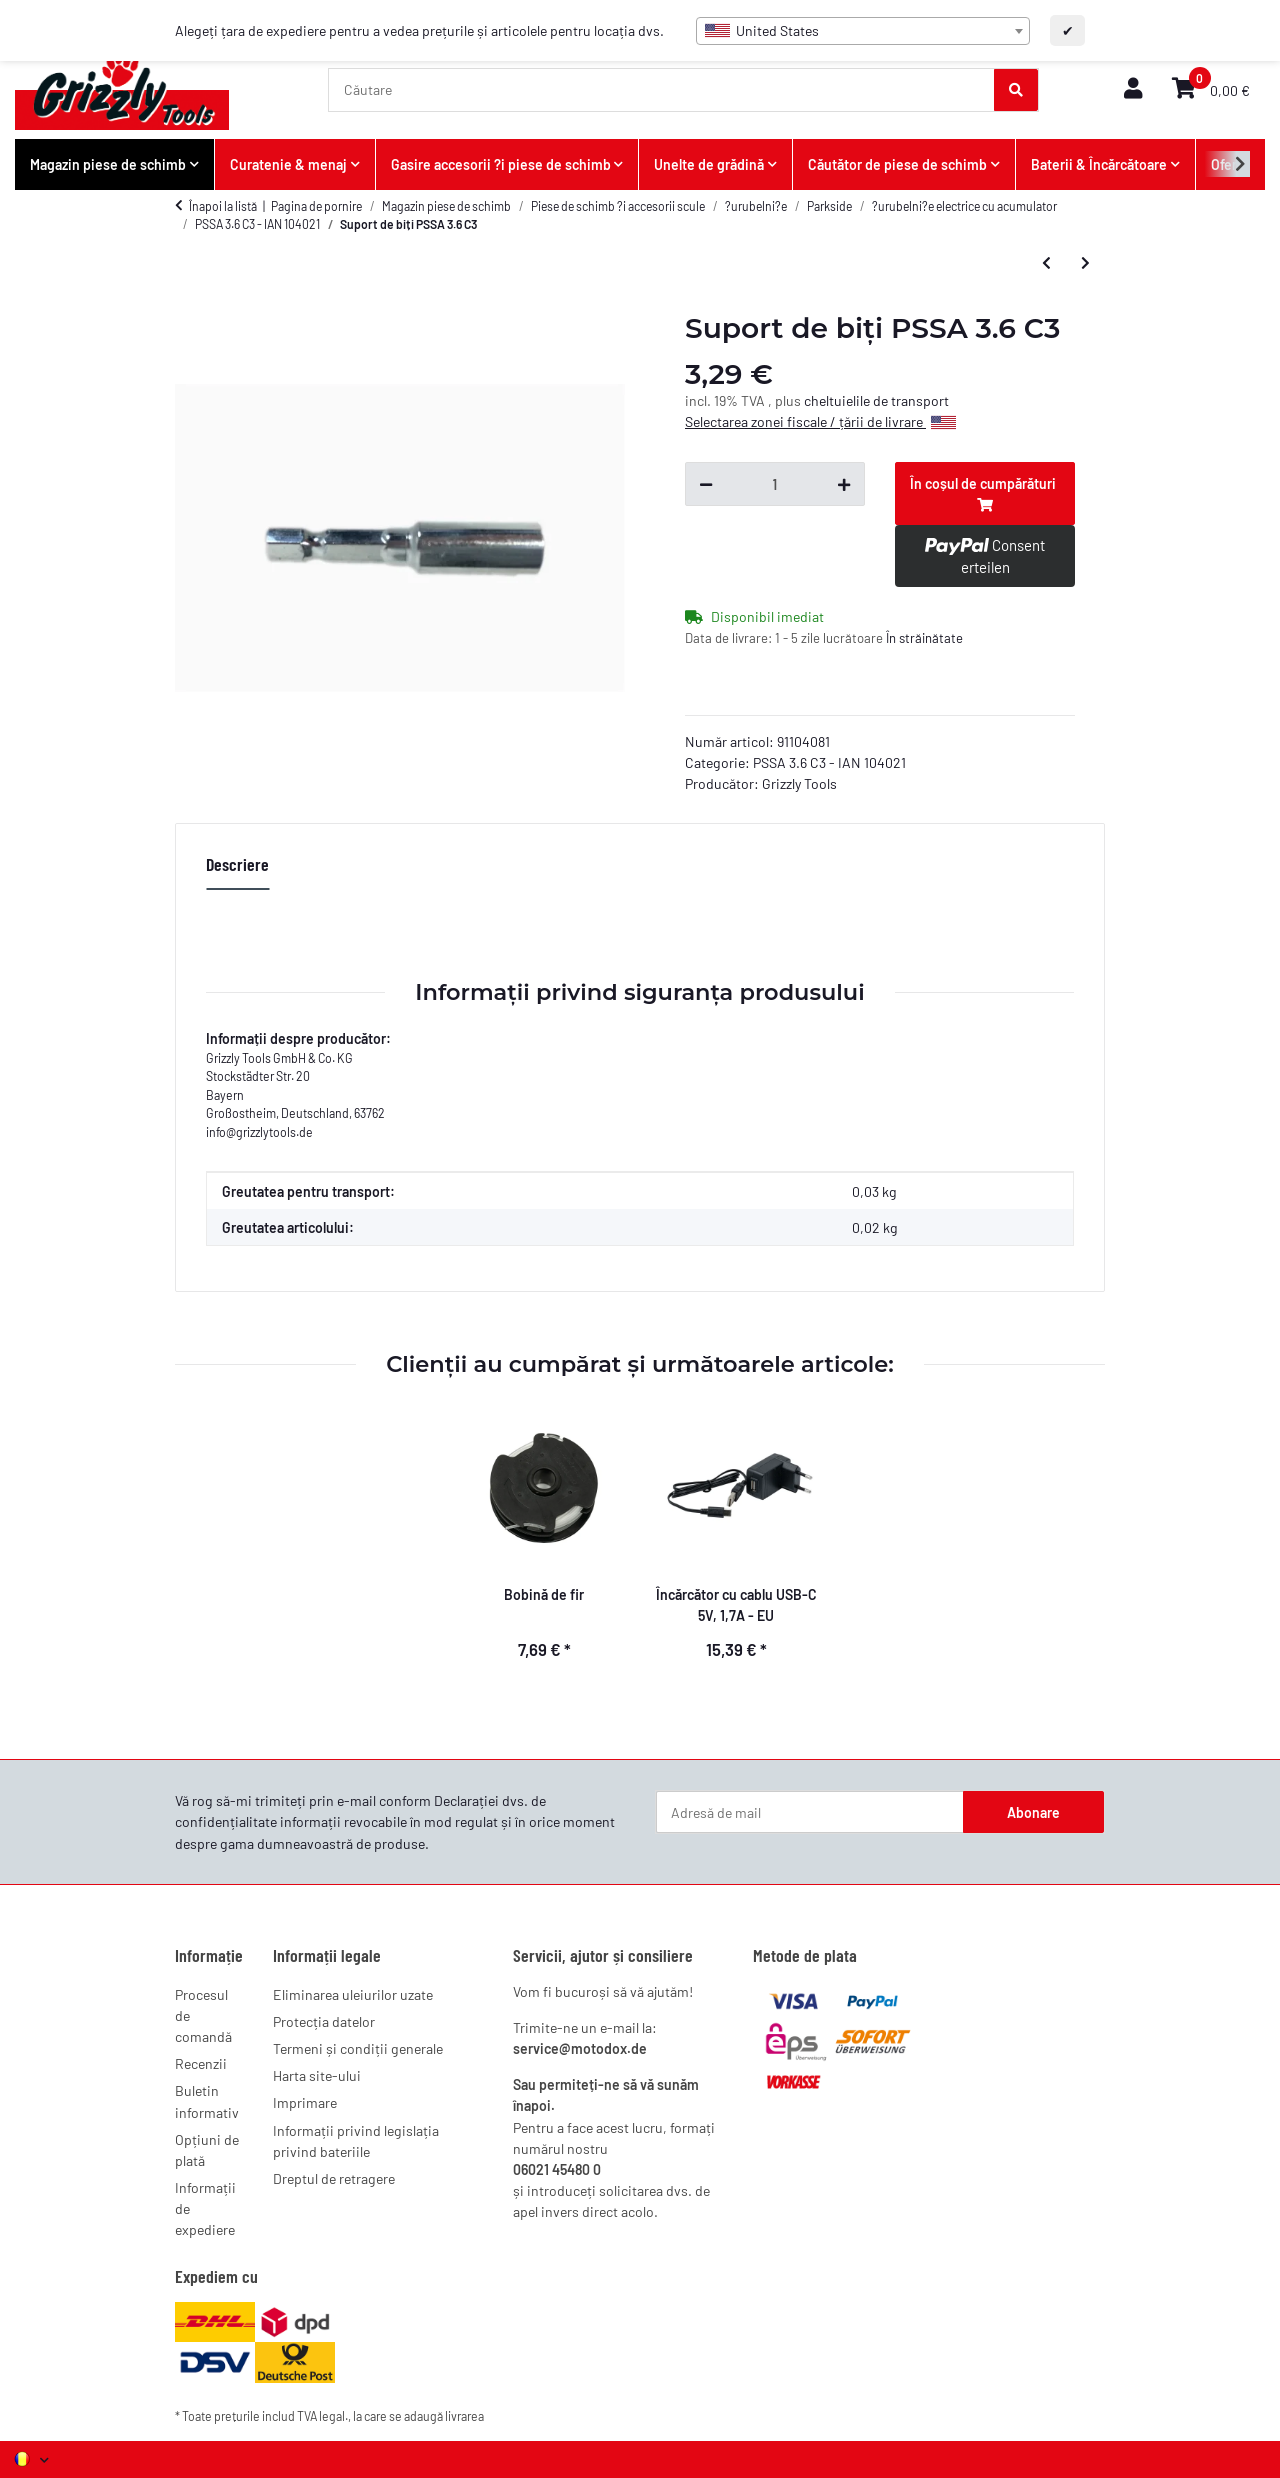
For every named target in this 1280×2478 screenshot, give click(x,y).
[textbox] (863, 31)
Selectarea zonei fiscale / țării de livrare (820, 421)
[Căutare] (662, 90)
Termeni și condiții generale (358, 2048)
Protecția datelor (324, 2021)
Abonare (1033, 1812)
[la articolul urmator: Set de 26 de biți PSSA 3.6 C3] (1085, 262)
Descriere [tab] (237, 864)
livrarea (464, 2416)
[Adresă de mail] (810, 1812)
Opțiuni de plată (207, 2150)
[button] (1133, 89)
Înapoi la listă (223, 206)
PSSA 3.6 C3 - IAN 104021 (829, 762)
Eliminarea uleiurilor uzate (353, 1994)
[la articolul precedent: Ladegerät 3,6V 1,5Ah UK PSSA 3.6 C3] (1046, 262)
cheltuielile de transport (876, 400)
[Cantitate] (775, 484)
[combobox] (863, 31)
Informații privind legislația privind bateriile (356, 2141)
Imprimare (305, 2102)
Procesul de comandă (203, 2015)
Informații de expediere (205, 2208)
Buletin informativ (207, 2101)
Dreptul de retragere (334, 2178)
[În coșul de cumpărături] (985, 493)
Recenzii (201, 2063)
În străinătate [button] (924, 638)
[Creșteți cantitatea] (844, 484)
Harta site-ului (317, 2075)
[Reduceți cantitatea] (706, 484)
